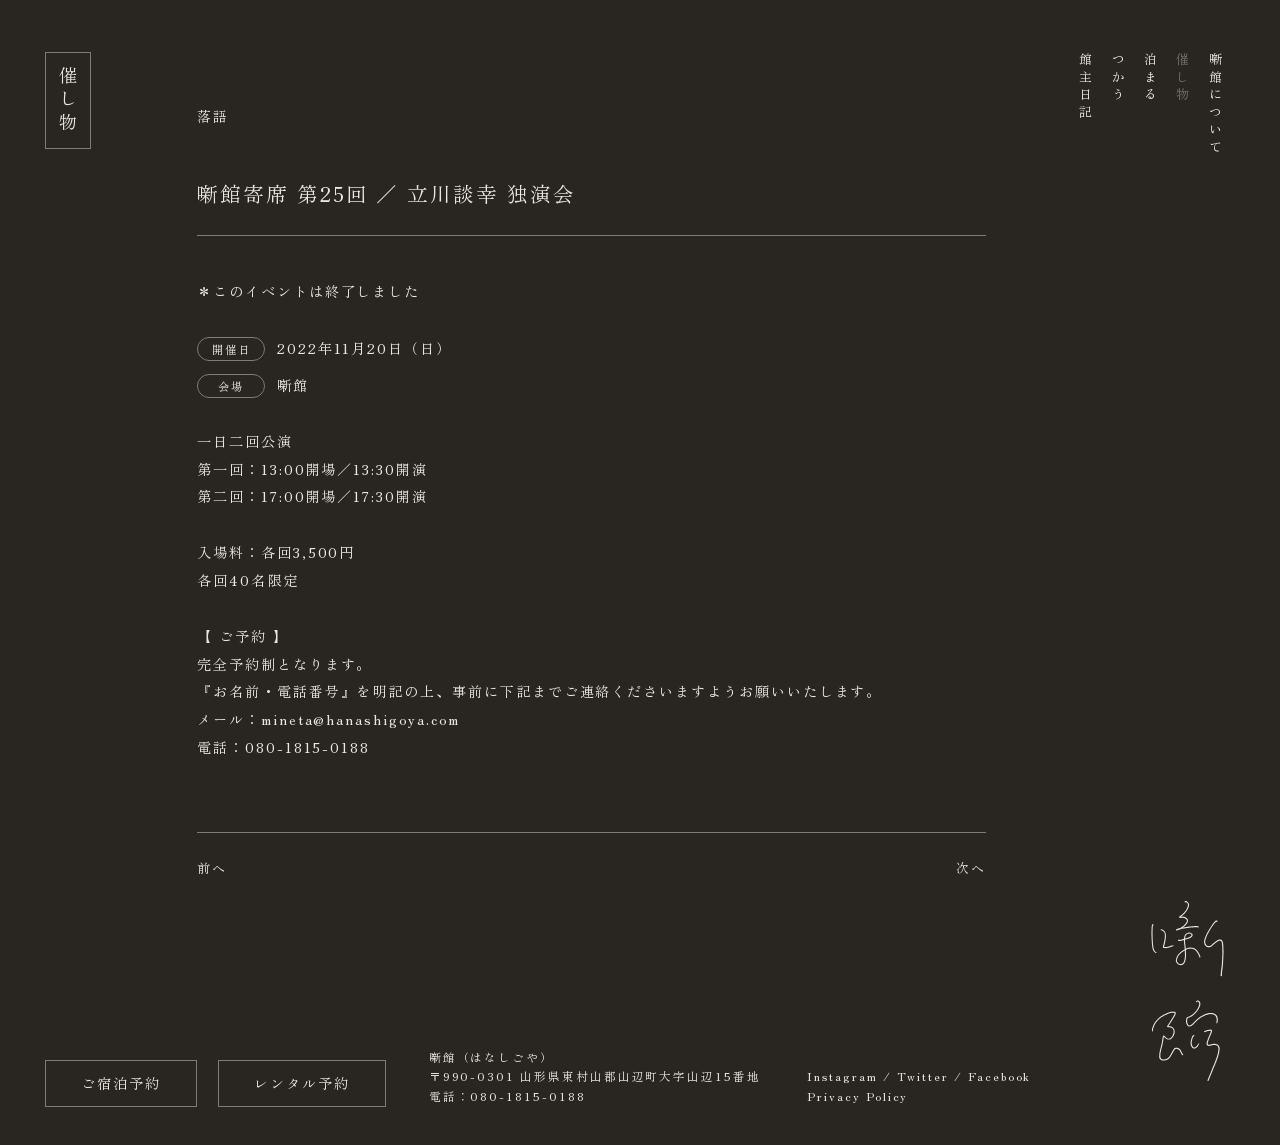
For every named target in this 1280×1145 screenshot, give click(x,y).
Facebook (999, 1076)
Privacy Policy (857, 1096)
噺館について (1214, 104)
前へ (212, 867)
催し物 (1182, 78)
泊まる (1149, 78)
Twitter (923, 1076)
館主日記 (1085, 87)
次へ (971, 867)
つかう (1117, 78)
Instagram (842, 1076)
